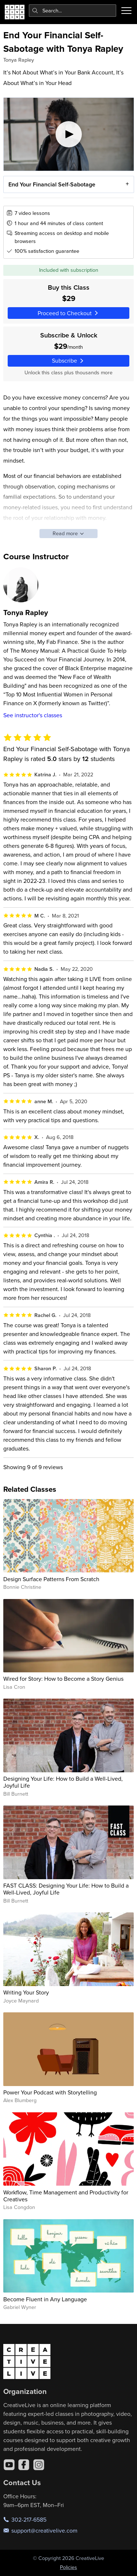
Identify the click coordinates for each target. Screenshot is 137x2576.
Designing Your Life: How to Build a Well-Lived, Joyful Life (63, 1781)
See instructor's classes (32, 715)
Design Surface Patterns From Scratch (51, 1579)
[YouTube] (9, 2465)
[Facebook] (24, 2465)
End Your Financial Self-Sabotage (51, 184)
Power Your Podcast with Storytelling (50, 2092)
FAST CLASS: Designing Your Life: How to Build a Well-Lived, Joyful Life (66, 1888)
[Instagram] (39, 2465)
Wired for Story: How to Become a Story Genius (63, 1679)
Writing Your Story (26, 1992)
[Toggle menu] (126, 10)
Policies (68, 2567)
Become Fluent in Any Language (45, 2299)
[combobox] (72, 10)
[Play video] (69, 134)
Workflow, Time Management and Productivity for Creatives (65, 2195)
